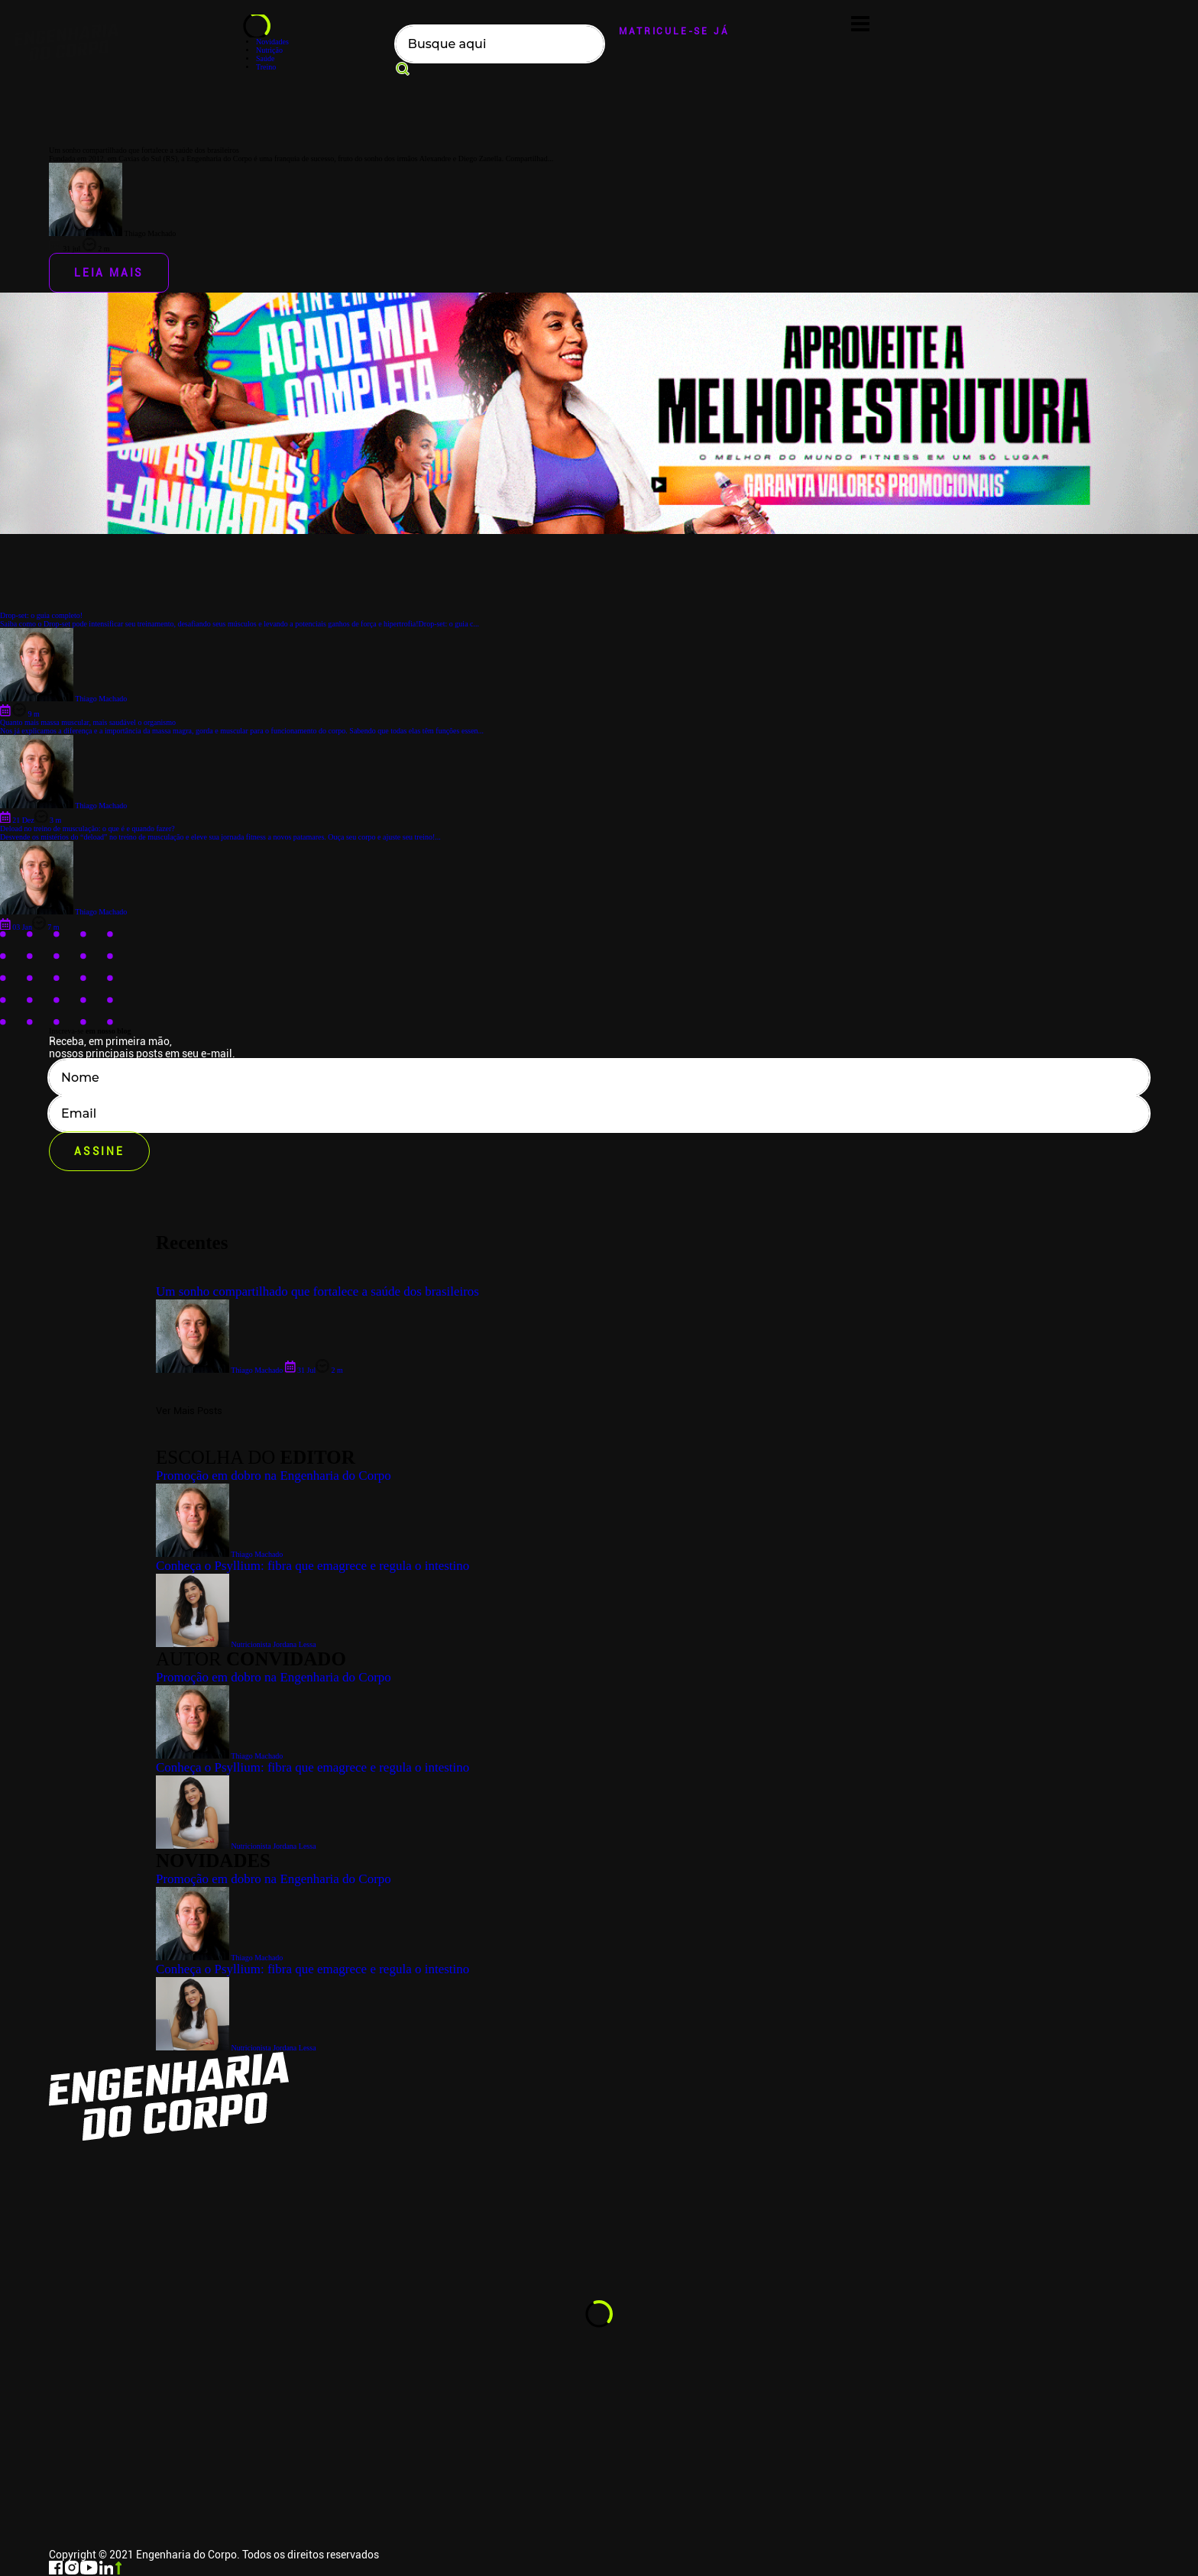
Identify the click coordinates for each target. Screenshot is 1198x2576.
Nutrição (269, 50)
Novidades (272, 41)
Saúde (265, 58)
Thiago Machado (219, 1957)
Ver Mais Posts (189, 1410)
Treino (266, 67)
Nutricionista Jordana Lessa (236, 2048)
